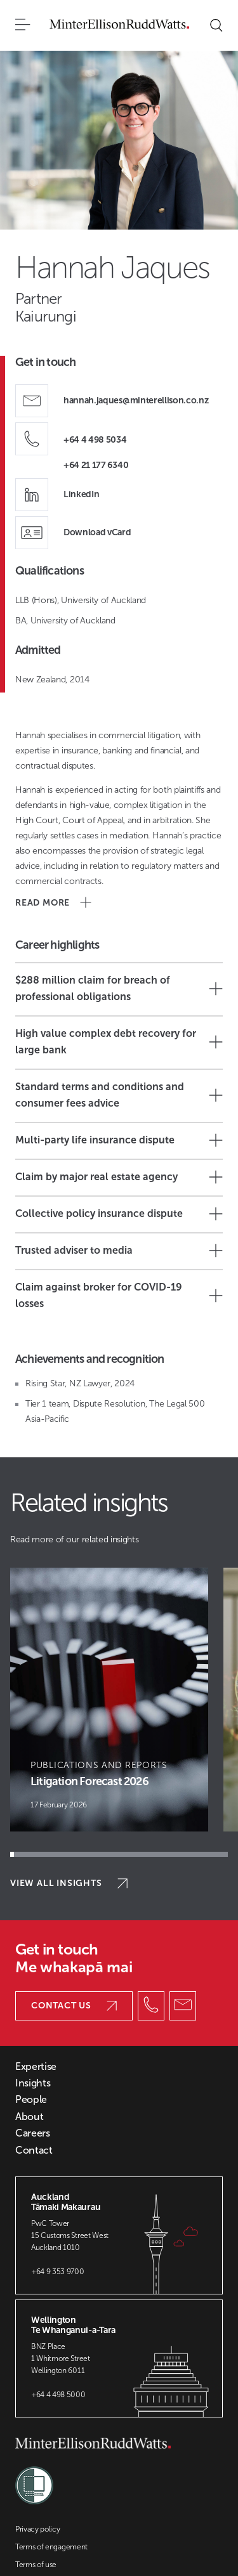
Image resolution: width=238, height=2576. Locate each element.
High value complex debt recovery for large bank (119, 1041)
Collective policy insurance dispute (119, 1214)
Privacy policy (37, 2529)
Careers (32, 2133)
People (31, 2099)
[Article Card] (109, 1699)
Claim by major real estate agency (119, 1177)
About (29, 2117)
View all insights (69, 1883)
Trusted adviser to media (119, 1251)
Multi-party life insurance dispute (119, 1140)
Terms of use (35, 2564)
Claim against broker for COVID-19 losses (119, 1295)
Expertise (35, 2066)
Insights (32, 2083)
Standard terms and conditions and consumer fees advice (119, 1095)
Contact (34, 2150)
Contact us (74, 2005)
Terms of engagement (51, 2546)
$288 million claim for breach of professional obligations (119, 988)
